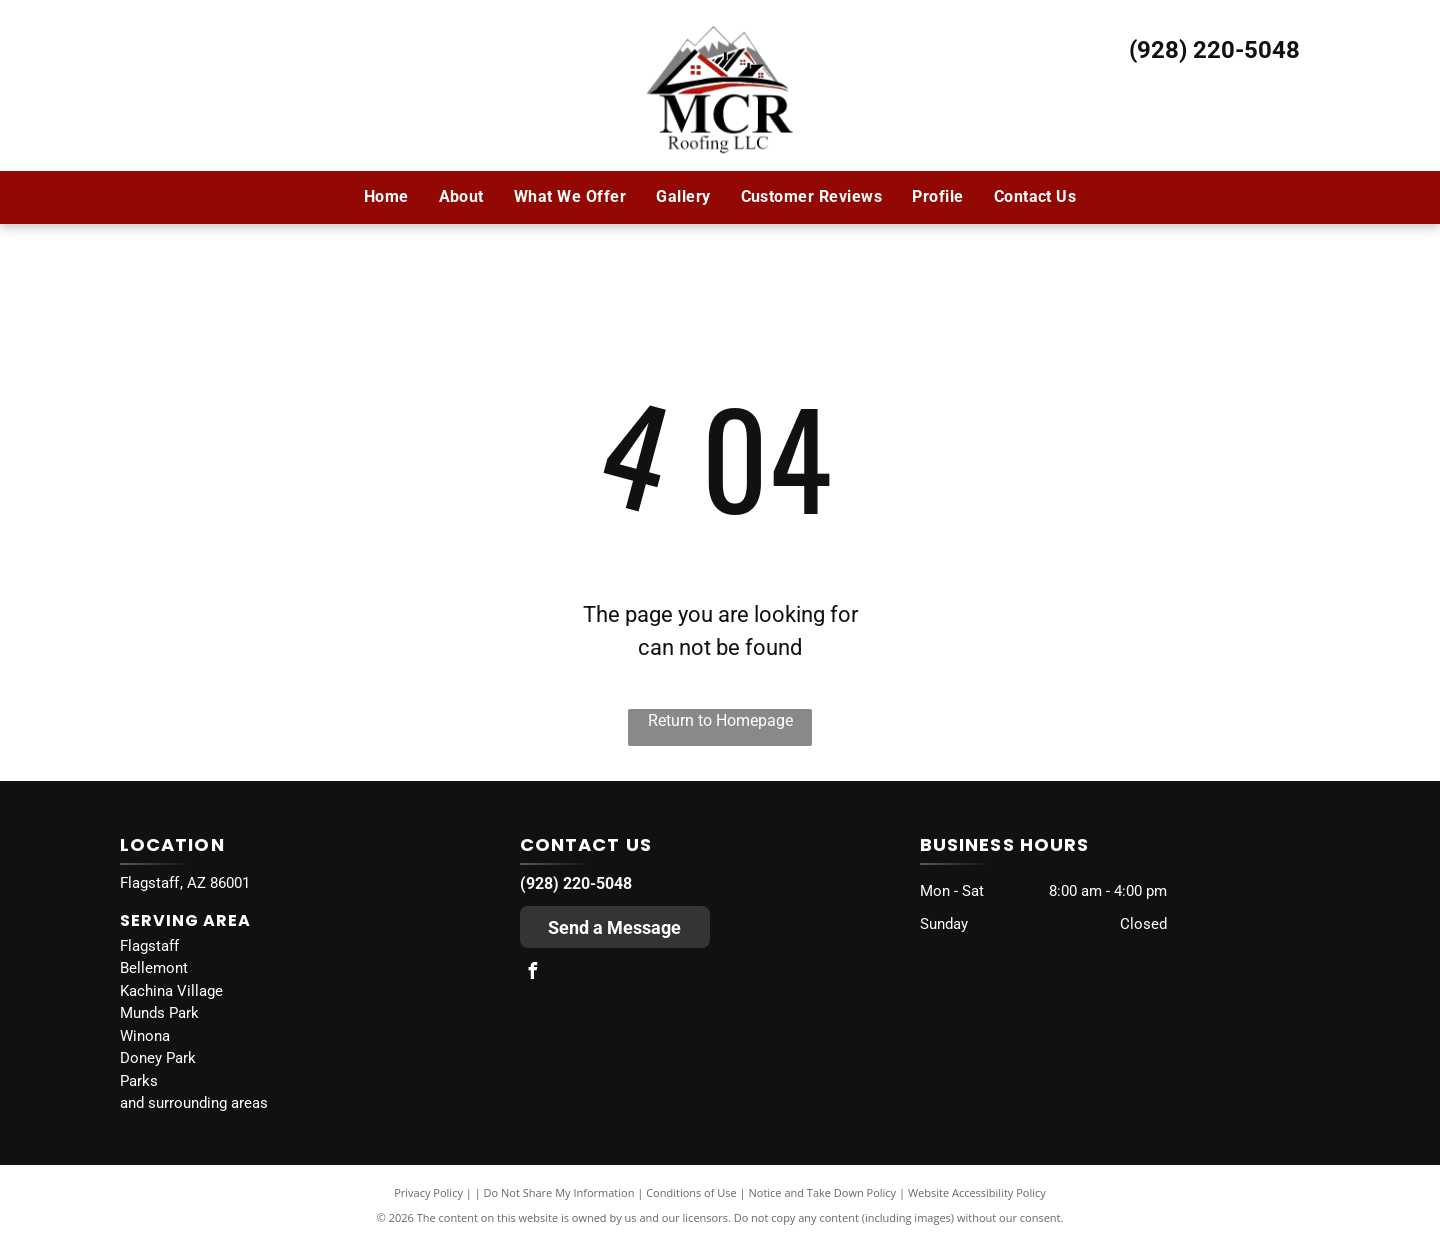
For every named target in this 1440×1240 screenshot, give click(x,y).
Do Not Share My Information (559, 1192)
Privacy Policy (428, 1192)
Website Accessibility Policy (977, 1192)
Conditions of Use (691, 1192)
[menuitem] (386, 197)
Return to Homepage (720, 720)
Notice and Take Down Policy (823, 1192)
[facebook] (533, 973)
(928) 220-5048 (1214, 50)
